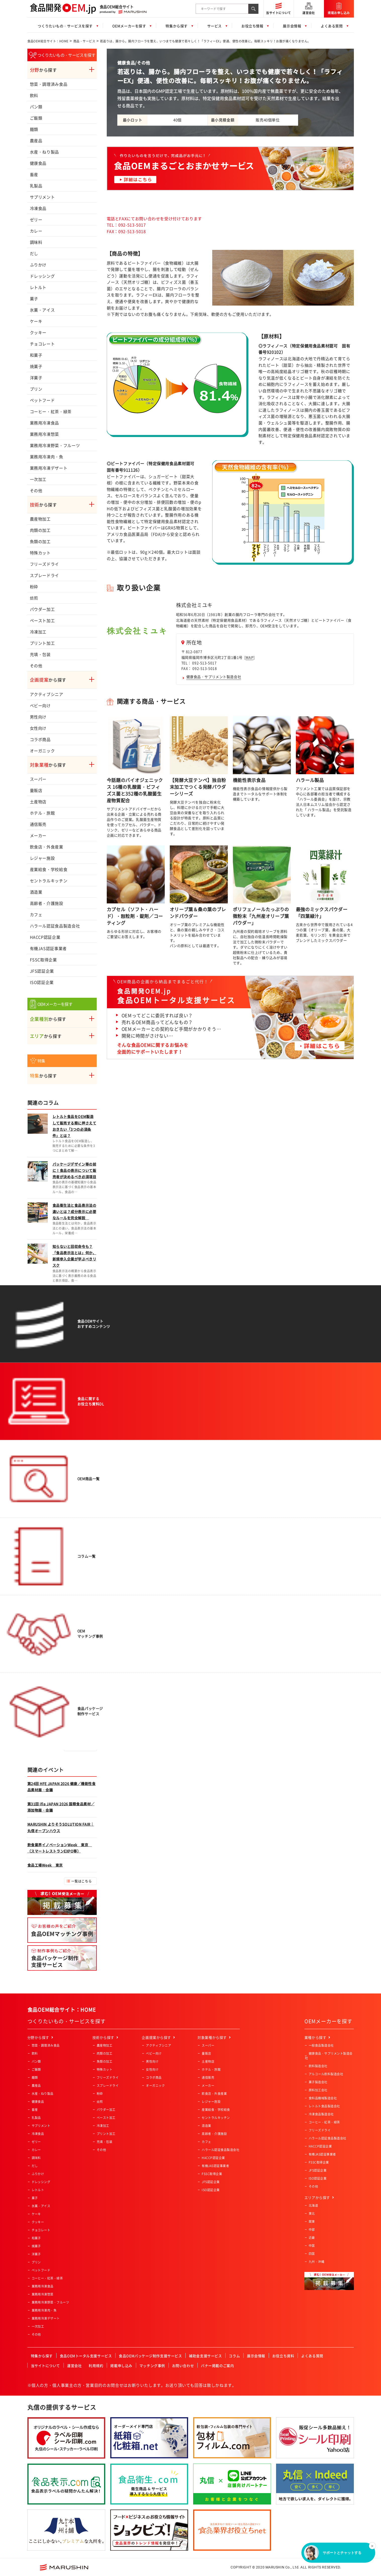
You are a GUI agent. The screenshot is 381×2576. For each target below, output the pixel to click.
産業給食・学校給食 (49, 869)
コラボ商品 (40, 739)
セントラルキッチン (49, 881)
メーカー (38, 835)
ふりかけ (38, 265)
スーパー (38, 779)
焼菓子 (36, 366)
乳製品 (36, 186)
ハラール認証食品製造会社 (55, 926)
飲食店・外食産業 (46, 847)
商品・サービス (84, 41)
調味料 (36, 242)
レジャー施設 (42, 858)
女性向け (38, 728)
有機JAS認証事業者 (48, 948)
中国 (312, 2245)
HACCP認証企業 (45, 937)
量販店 (36, 790)
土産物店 (38, 802)
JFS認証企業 (42, 971)
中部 (312, 2229)
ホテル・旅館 (42, 813)
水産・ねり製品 (44, 152)
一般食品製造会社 (321, 2045)
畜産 (34, 174)
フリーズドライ (44, 564)
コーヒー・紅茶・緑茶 (51, 411)
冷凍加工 (38, 632)
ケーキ (36, 321)
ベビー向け (40, 705)
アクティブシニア (46, 694)
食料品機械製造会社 (323, 2098)
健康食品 (38, 163)
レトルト (38, 287)
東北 (312, 2213)
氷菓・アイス (42, 310)
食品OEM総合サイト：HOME (48, 41)
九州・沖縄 (316, 2261)
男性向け (38, 717)
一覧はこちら (81, 1555)
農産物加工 (40, 519)
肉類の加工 (40, 530)
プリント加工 (42, 643)
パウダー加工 (42, 609)
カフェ (36, 914)
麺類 (34, 129)
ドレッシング (42, 276)
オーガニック (42, 751)
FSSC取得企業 (43, 960)
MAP (249, 657)
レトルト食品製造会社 (324, 2106)
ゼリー (36, 220)
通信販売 (38, 824)
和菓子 (36, 355)
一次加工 (38, 479)
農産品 (36, 140)
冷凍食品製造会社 (321, 2114)
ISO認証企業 (42, 982)
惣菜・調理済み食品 (49, 84)
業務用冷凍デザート (49, 468)
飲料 (34, 95)
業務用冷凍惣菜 (44, 434)
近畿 (312, 2237)
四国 (312, 2253)
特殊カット (40, 553)
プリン (36, 389)
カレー (36, 231)
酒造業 (36, 892)
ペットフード (42, 400)
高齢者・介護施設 (46, 903)
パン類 (36, 107)
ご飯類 (36, 118)
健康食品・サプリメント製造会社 (213, 676)
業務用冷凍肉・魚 (46, 457)
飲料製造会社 (318, 2066)
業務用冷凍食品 (44, 423)
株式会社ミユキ (194, 605)
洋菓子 (36, 378)
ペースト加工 (42, 620)
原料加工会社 (318, 2090)
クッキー (38, 332)
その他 (36, 490)
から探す (43, 69)
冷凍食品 (38, 208)
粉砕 (34, 587)
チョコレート (42, 344)
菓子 (34, 299)
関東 (312, 2221)
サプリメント (42, 197)
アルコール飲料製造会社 (326, 2074)
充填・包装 (40, 654)
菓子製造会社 (318, 2082)
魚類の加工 (40, 541)
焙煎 (34, 598)
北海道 (313, 2205)
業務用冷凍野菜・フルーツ (55, 445)
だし (34, 253)
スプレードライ (44, 575)
